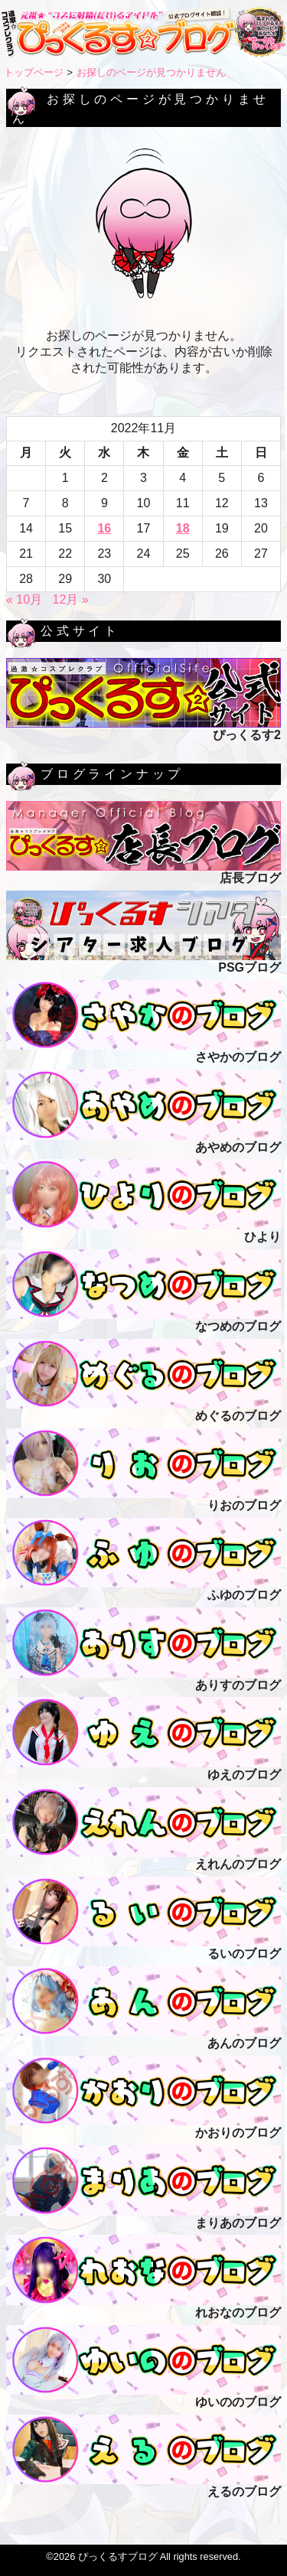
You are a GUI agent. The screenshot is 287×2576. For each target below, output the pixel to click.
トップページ (34, 72)
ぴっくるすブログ (118, 2556)
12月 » (71, 599)
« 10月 (24, 599)
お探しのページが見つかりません (151, 72)
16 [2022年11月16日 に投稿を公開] (104, 528)
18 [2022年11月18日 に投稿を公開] (183, 528)
